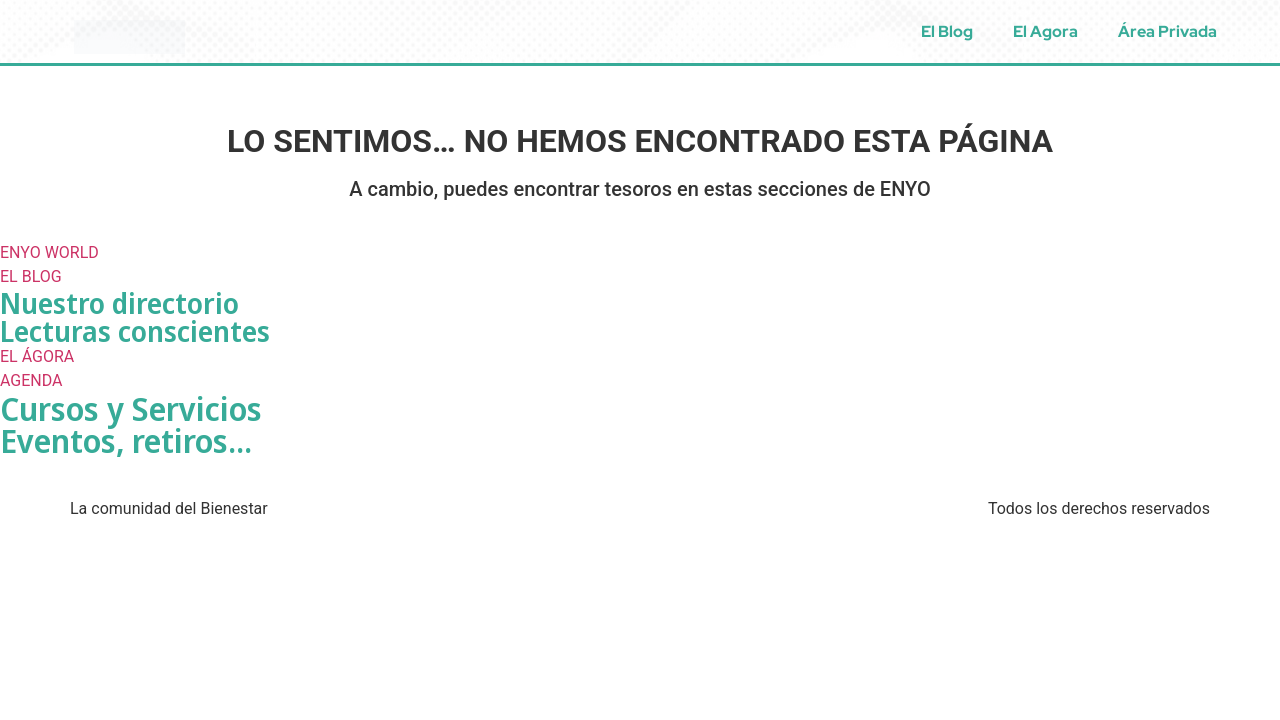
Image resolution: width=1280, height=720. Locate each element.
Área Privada (1167, 31)
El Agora (1045, 31)
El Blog (947, 31)
